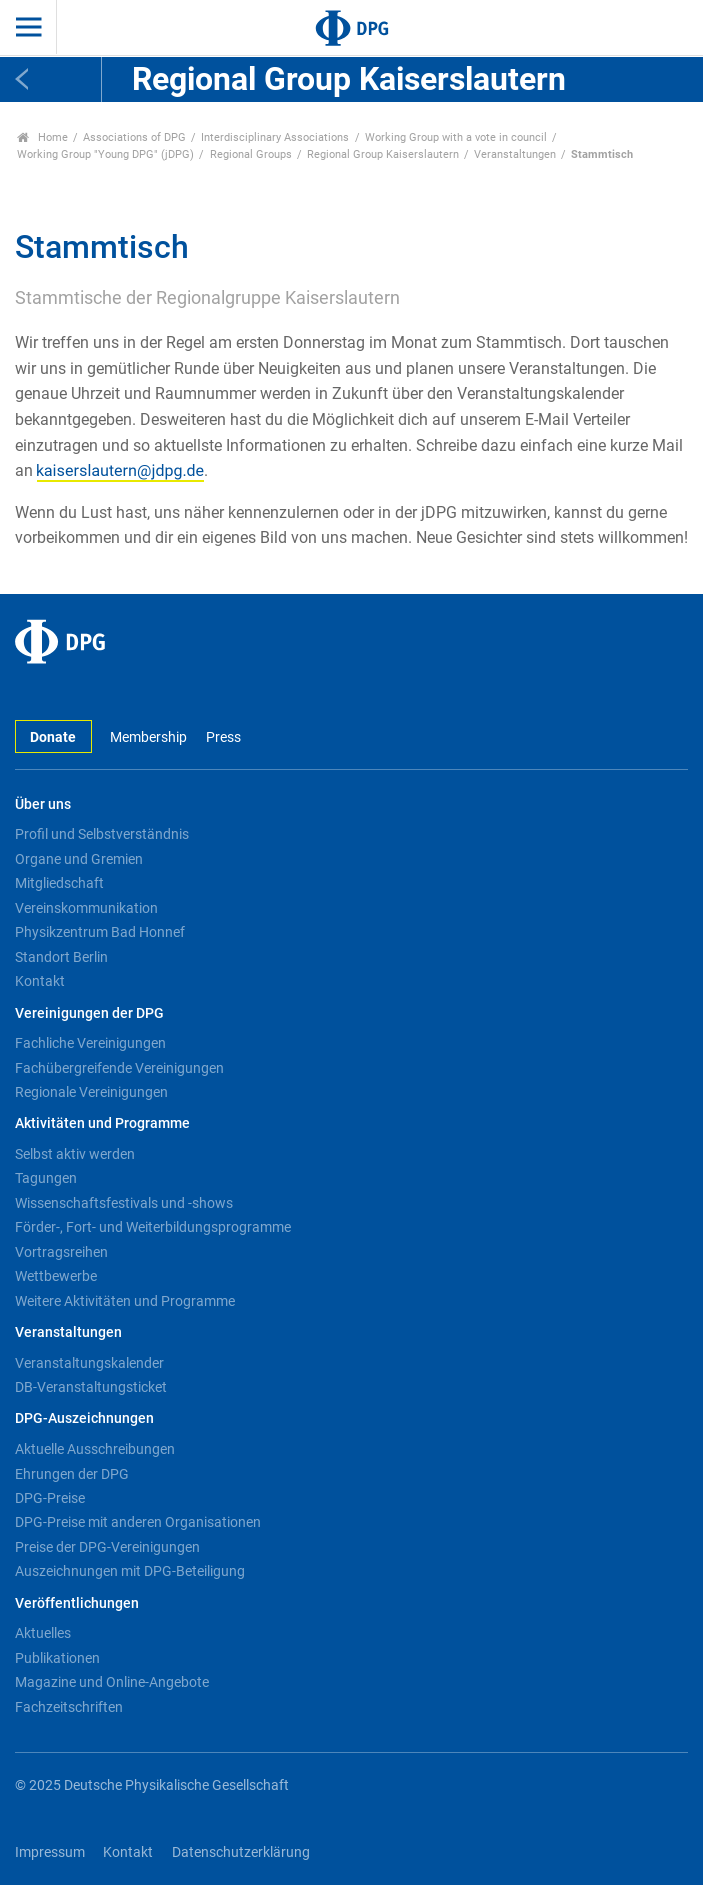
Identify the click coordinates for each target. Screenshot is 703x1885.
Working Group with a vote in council (456, 137)
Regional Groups (251, 154)
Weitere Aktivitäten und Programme (125, 1301)
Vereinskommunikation (86, 908)
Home (42, 137)
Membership (148, 737)
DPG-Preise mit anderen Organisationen (138, 1522)
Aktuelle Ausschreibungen (95, 1449)
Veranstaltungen (515, 154)
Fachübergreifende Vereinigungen (119, 1068)
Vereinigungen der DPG (89, 1013)
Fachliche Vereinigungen (90, 1043)
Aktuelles (43, 1633)
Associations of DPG (134, 137)
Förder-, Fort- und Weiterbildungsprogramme (153, 1227)
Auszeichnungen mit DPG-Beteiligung (130, 1571)
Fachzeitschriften (69, 1707)
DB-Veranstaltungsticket (91, 1387)
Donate (53, 737)
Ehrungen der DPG (72, 1474)
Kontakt (40, 981)
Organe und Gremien (79, 859)
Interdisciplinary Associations (275, 137)
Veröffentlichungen (77, 1603)
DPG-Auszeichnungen (84, 1418)
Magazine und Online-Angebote (112, 1682)
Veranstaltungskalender (89, 1363)
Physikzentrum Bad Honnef (100, 932)
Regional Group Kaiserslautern (383, 154)
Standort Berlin (61, 957)
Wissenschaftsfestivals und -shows (124, 1203)
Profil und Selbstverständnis (102, 834)
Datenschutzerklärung (241, 1852)
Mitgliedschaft (59, 883)
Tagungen (46, 1178)
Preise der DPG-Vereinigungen (107, 1547)
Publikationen (57, 1658)
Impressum (50, 1852)
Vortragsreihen (61, 1252)
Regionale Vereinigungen (91, 1092)
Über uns (43, 804)
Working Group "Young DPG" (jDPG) (105, 154)
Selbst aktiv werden (75, 1154)
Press (223, 737)
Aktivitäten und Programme (102, 1123)
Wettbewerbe (56, 1276)
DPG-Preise (50, 1498)
